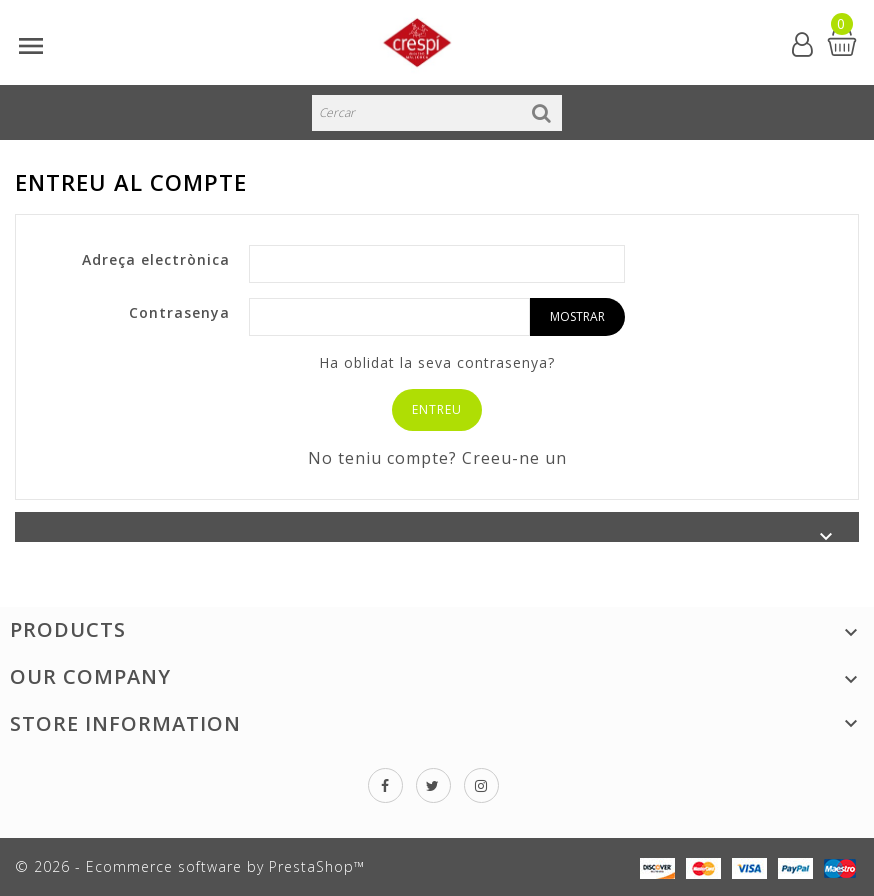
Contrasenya (179, 312)
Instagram (481, 785)
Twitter (433, 785)
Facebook (385, 785)
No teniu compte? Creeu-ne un (437, 458)
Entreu (437, 409)
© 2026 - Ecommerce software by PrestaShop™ (190, 866)
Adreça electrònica (156, 259)
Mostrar (577, 316)
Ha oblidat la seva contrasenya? (437, 362)
